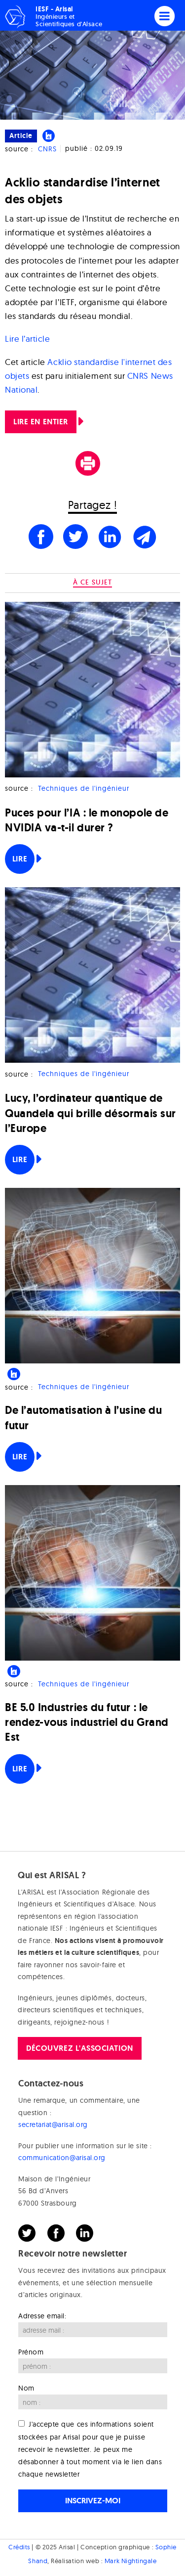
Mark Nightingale (131, 2561)
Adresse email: (42, 2315)
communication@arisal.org (62, 2157)
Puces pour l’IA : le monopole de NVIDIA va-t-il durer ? (86, 820)
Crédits (19, 2547)
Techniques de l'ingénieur (83, 788)
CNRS (47, 148)
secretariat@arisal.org (53, 2124)
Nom (26, 2388)
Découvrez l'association (79, 2048)
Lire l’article (27, 338)
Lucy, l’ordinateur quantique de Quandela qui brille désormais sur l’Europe (90, 1113)
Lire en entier (40, 421)
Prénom (30, 2352)
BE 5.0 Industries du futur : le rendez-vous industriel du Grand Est (87, 1722)
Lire (19, 859)
